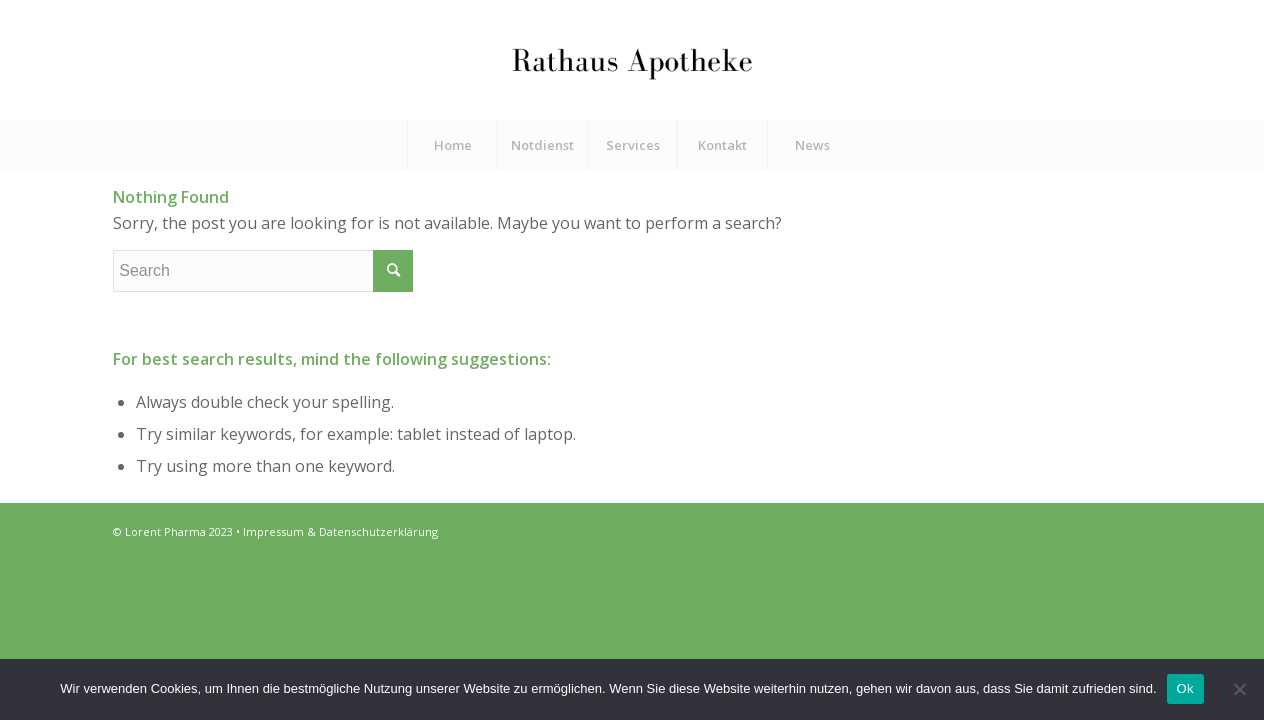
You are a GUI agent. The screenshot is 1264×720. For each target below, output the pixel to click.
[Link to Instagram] (1106, 529)
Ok (1185, 688)
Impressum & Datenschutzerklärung (340, 531)
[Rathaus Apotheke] (632, 60)
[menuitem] (452, 145)
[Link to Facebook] (1076, 529)
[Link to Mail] (1136, 529)
